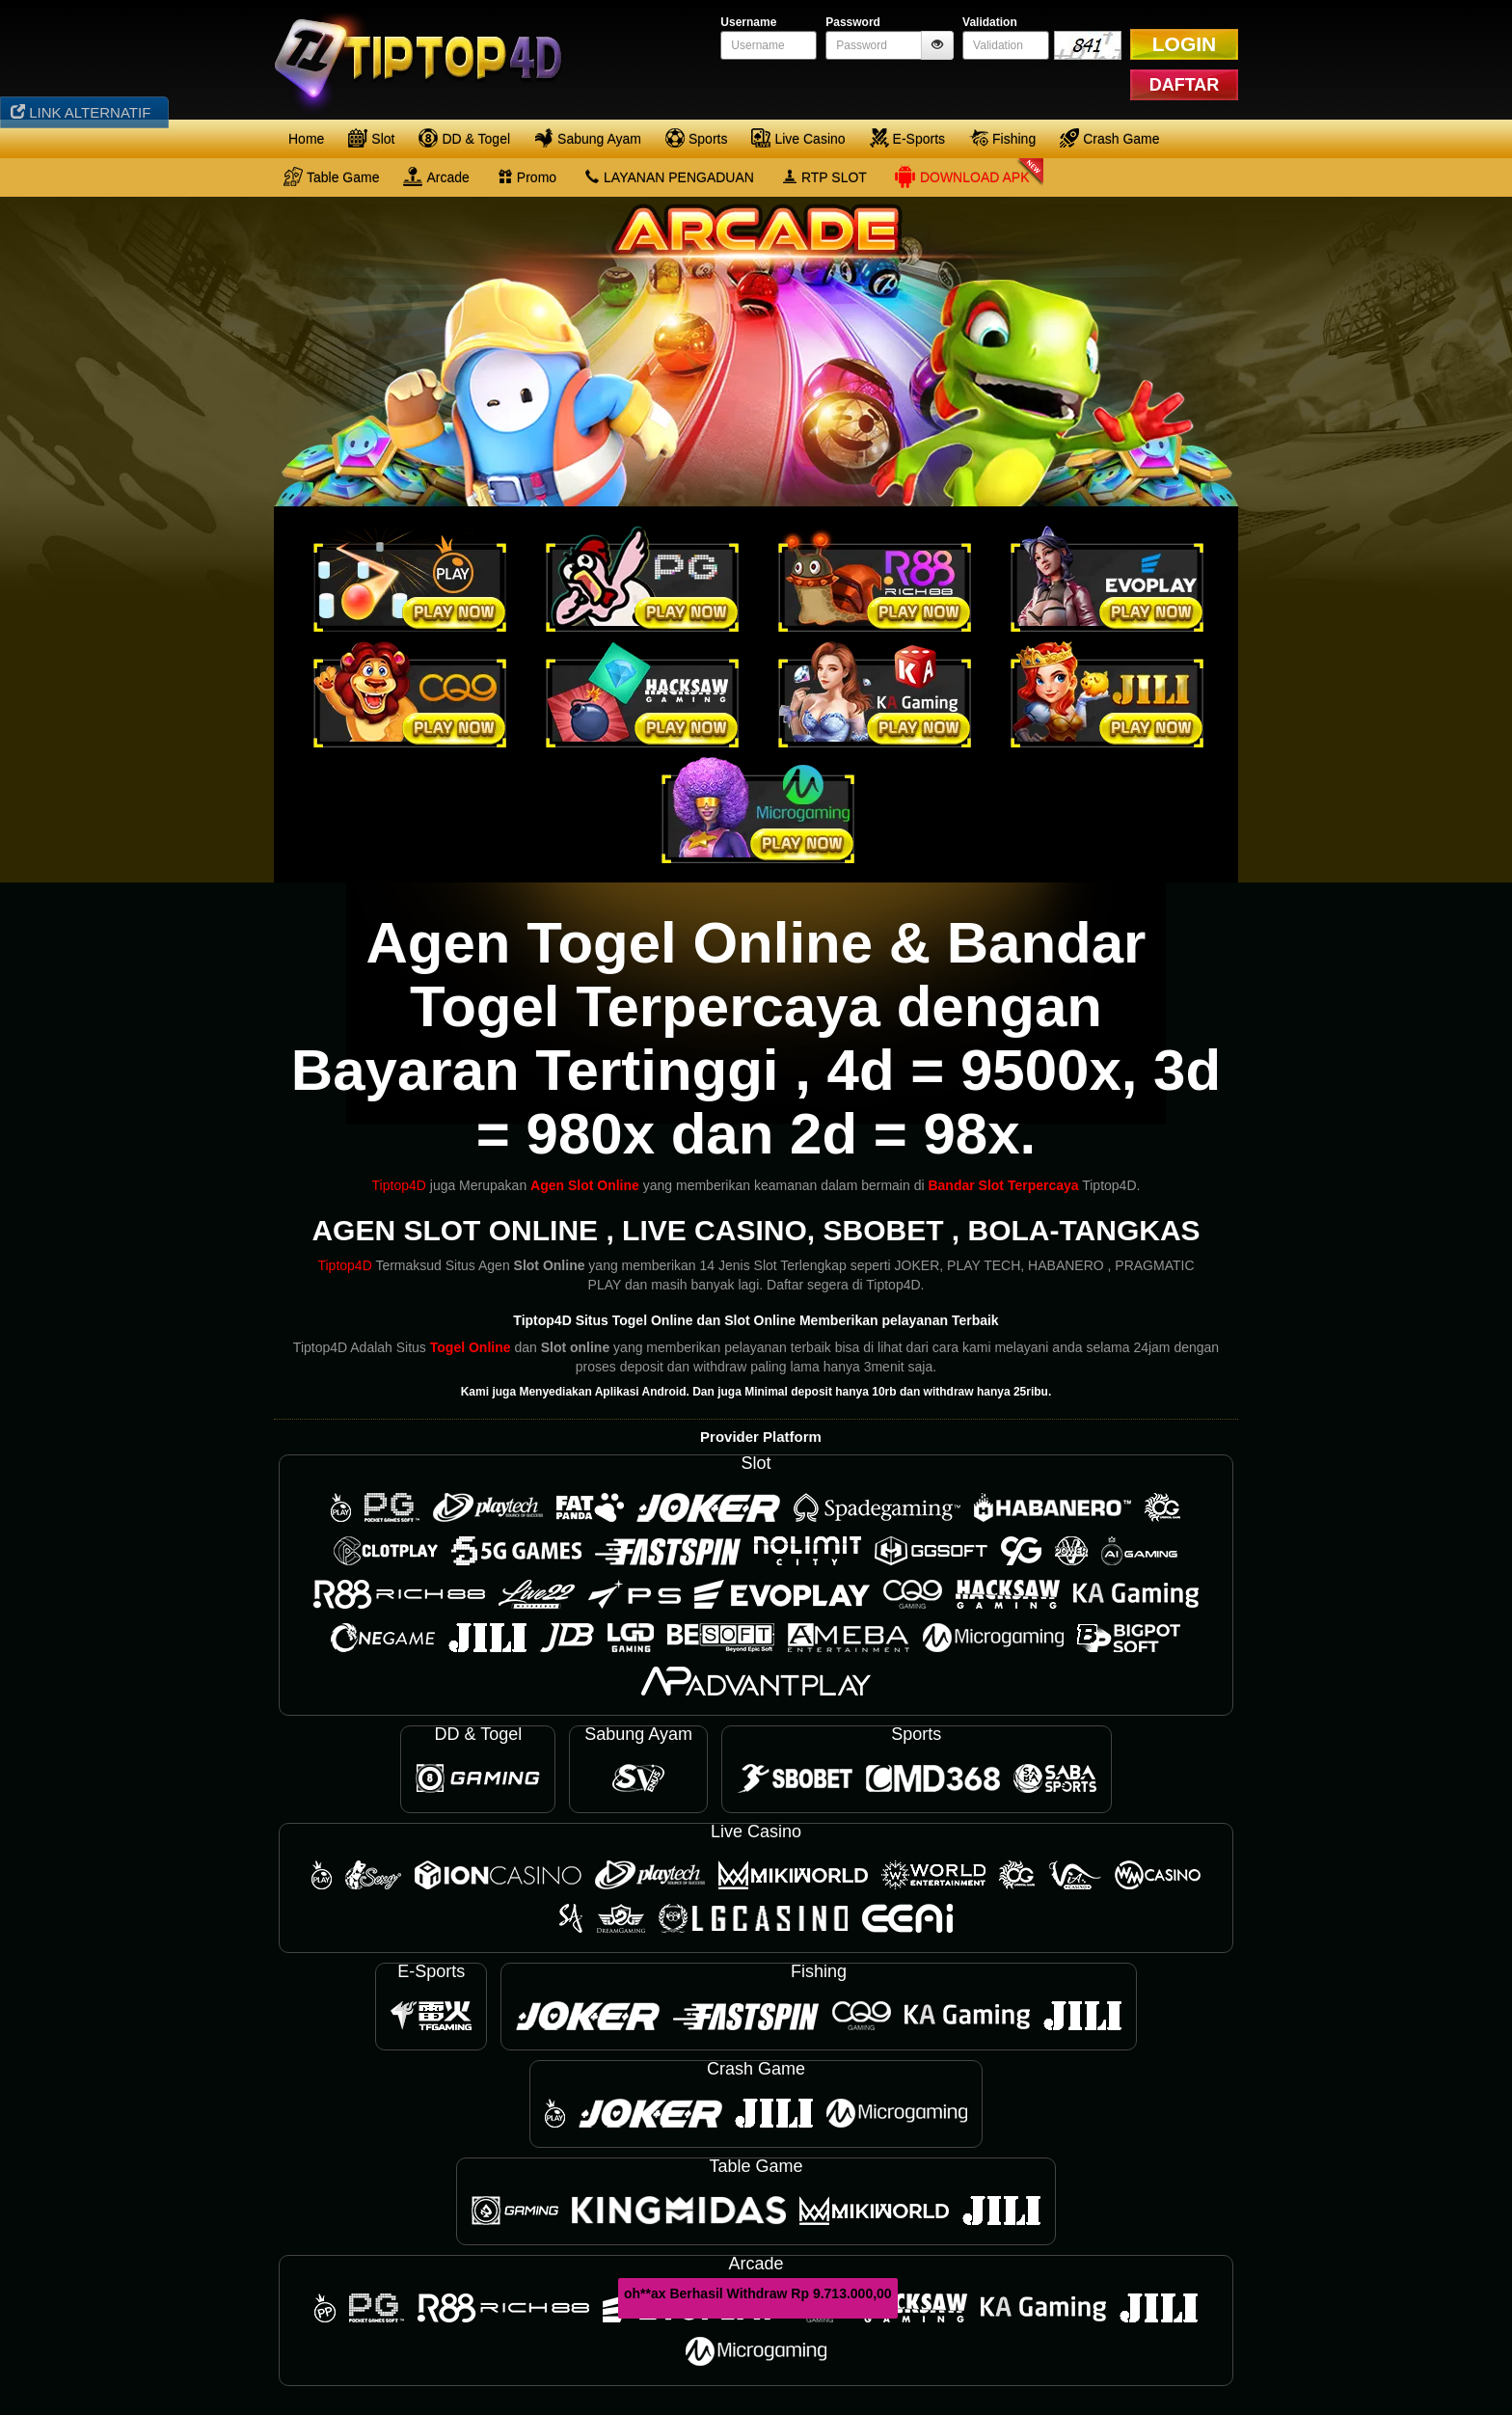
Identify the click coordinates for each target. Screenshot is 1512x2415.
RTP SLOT (825, 177)
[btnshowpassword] (937, 45)
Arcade (436, 176)
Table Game (331, 176)
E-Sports (907, 138)
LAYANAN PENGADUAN (669, 177)
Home (306, 139)
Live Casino (798, 138)
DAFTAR (1184, 85)
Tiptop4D (399, 1185)
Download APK (962, 176)
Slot (371, 138)
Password (852, 22)
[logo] (425, 58)
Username (748, 22)
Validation (989, 22)
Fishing (1002, 138)
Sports (696, 138)
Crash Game (1109, 138)
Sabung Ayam (587, 138)
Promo (527, 177)
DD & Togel (464, 138)
